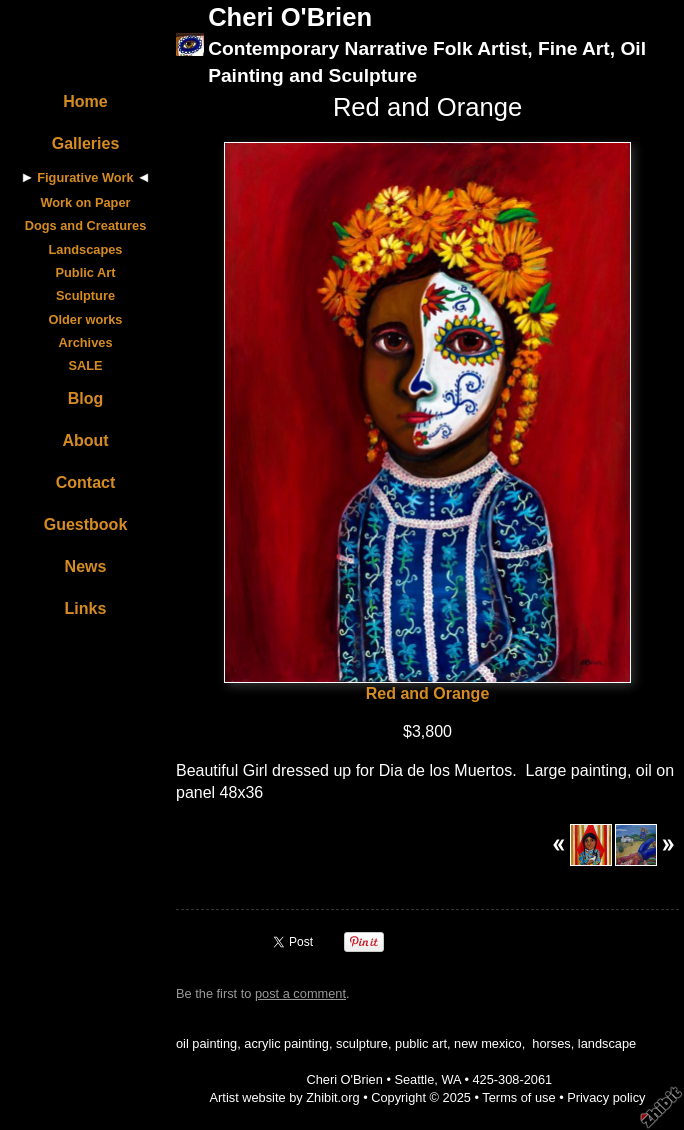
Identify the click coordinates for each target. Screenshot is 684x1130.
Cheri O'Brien (290, 17)
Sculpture (85, 295)
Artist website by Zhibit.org (285, 1097)
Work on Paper (85, 202)
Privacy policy (606, 1097)
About (85, 440)
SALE (85, 365)
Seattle (414, 1079)
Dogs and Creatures (86, 225)
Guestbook (86, 524)
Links (86, 608)
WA (450, 1079)
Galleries (86, 143)
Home (85, 101)
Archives (85, 342)
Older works (86, 319)
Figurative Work (85, 177)
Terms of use (518, 1097)
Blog (86, 398)
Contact (86, 482)
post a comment (300, 993)
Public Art (86, 272)
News (86, 566)
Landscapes (86, 249)
